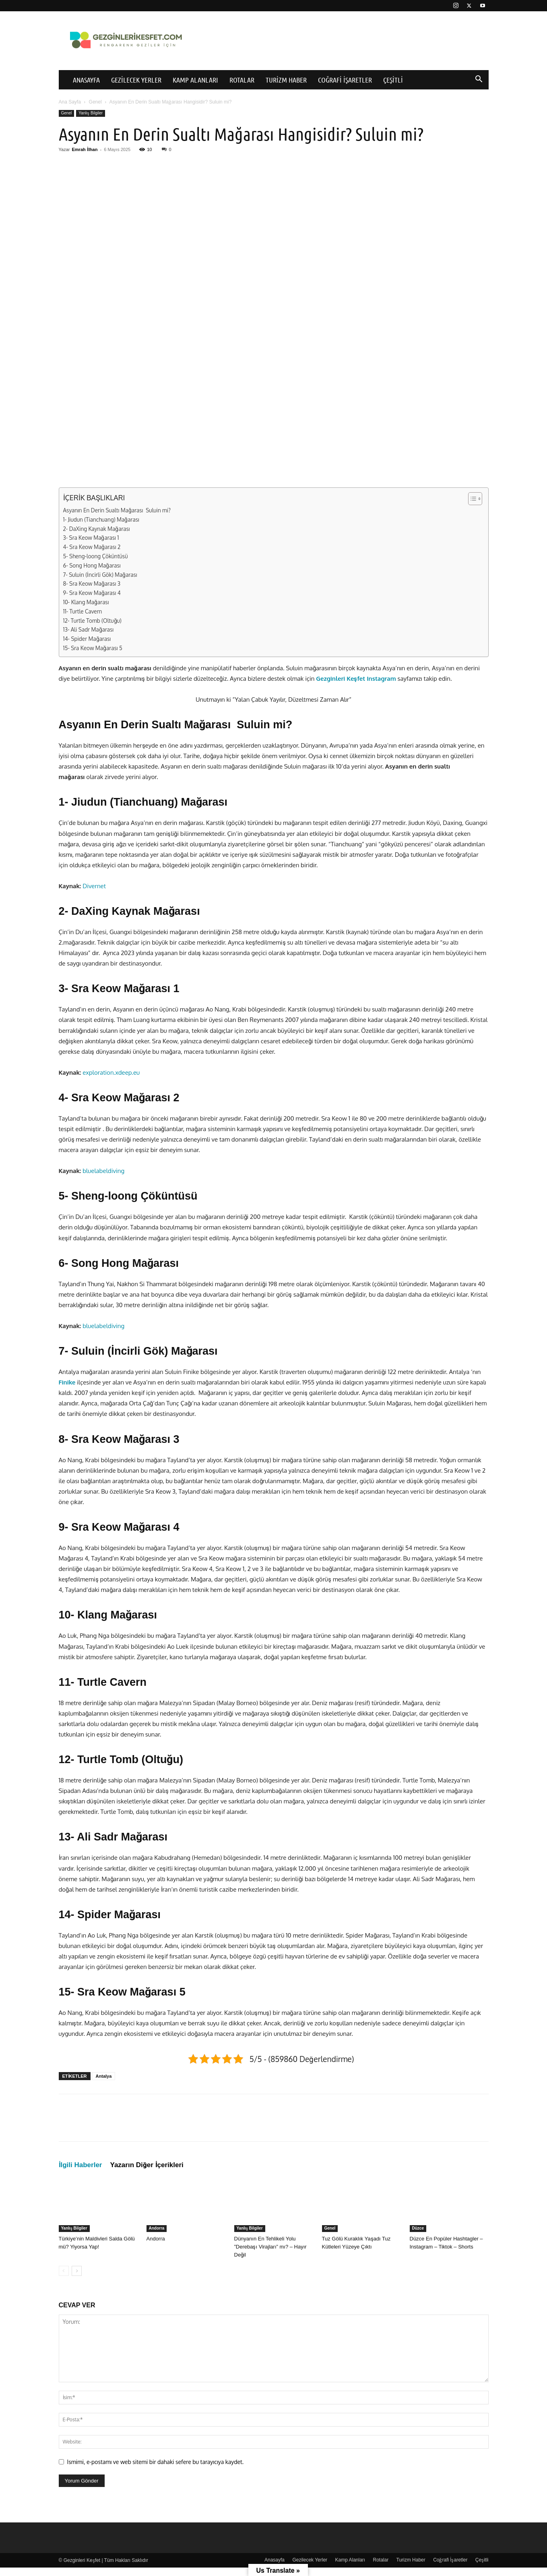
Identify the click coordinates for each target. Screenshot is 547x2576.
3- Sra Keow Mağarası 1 (91, 537)
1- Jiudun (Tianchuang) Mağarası (101, 519)
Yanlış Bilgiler (90, 113)
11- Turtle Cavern (82, 611)
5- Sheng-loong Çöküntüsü (95, 556)
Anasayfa (86, 79)
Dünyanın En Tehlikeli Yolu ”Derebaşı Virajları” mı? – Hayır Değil (270, 2247)
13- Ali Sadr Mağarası (88, 629)
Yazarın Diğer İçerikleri (146, 2165)
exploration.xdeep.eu (111, 1072)
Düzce (418, 2228)
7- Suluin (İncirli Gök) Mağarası (100, 574)
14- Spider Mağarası (87, 638)
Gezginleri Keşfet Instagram (356, 678)
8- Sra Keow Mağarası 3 (92, 583)
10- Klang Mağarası (86, 602)
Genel (95, 102)
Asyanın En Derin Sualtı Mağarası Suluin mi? (117, 510)
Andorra (157, 2228)
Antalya (104, 2076)
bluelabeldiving (103, 1171)
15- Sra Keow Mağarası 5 (92, 648)
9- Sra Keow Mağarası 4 (92, 592)
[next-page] (77, 2271)
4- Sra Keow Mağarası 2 (92, 546)
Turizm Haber (286, 79)
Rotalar (241, 79)
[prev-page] (64, 2271)
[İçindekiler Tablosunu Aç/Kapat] (471, 499)
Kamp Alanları (195, 79)
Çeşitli (393, 79)
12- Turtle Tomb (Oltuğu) (92, 620)
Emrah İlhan (84, 149)
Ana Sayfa (70, 102)
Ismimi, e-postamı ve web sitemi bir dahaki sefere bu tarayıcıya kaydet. (155, 2461)
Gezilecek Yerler (136, 79)
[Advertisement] (274, 239)
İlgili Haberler (80, 2165)
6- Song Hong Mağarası (92, 565)
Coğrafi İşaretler (345, 79)
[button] (479, 80)
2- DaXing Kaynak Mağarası (96, 528)
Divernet (94, 886)
